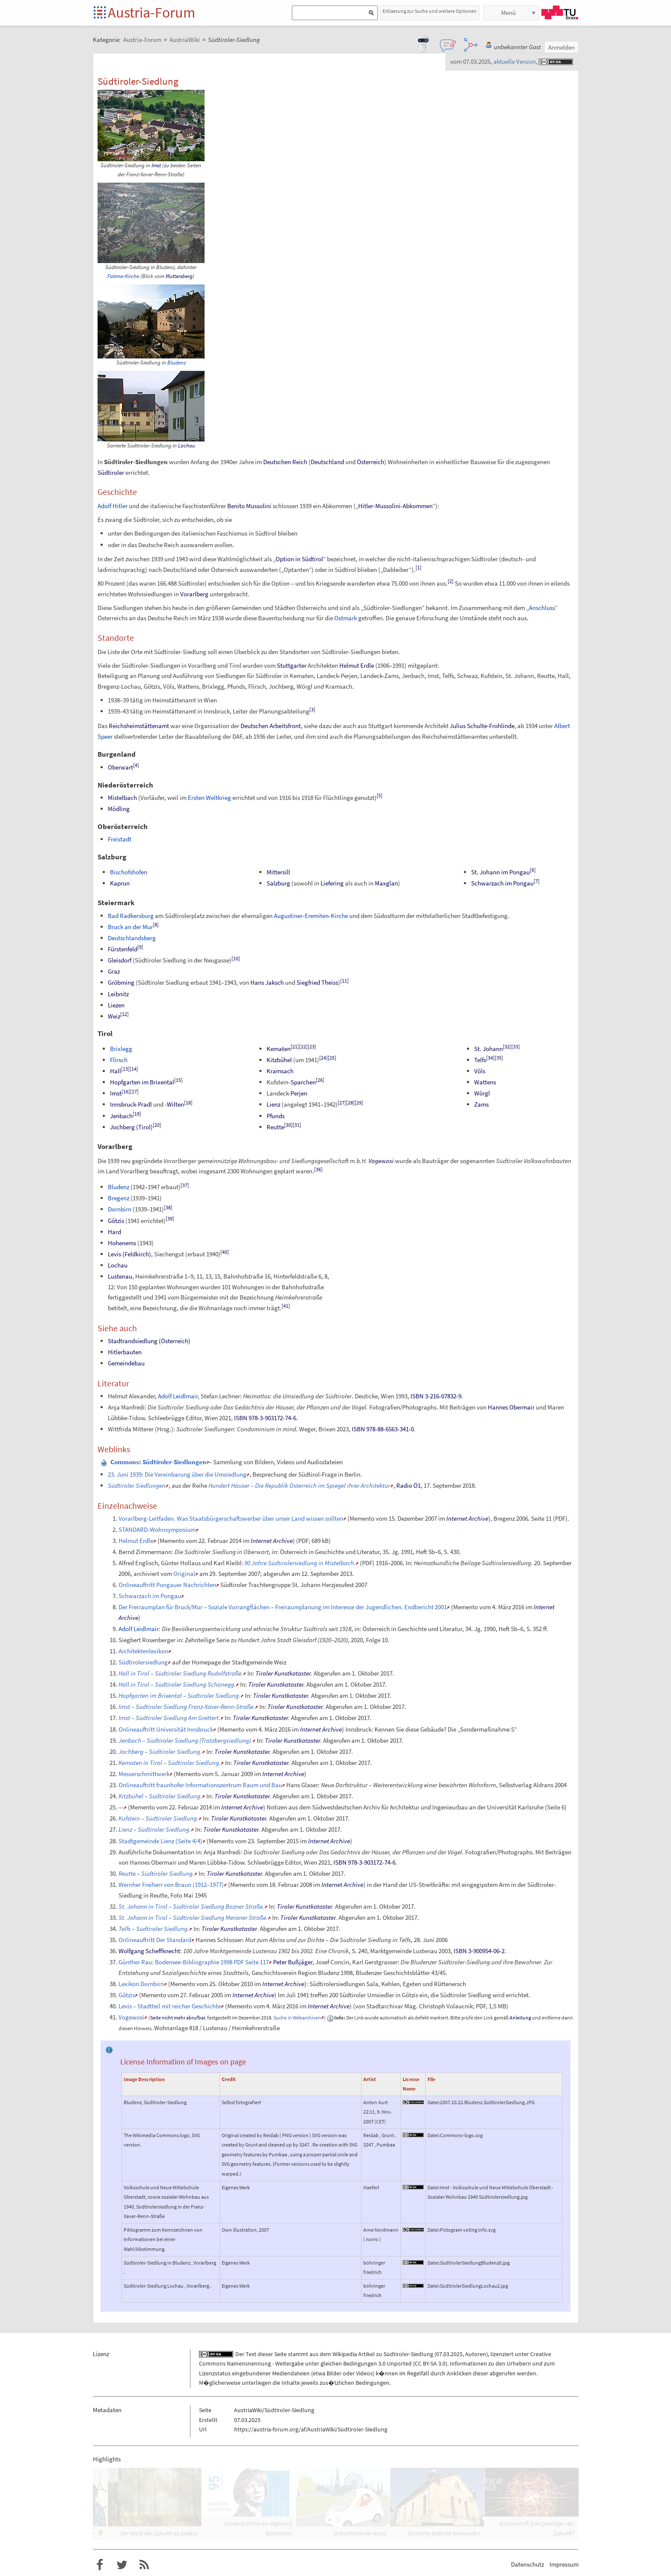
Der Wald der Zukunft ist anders (159, 2533)
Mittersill (278, 872)
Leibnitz (118, 994)
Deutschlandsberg (132, 938)
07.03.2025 (449, 2354)
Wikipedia (345, 2354)
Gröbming (121, 982)
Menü (508, 13)
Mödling (119, 809)
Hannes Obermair (511, 1407)
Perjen (299, 1093)
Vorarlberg (194, 594)
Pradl (145, 1104)
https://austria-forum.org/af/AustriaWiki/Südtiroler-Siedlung (310, 2429)
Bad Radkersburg (131, 916)
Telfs (480, 1060)
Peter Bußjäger (292, 1962)
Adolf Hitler (113, 506)
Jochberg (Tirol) (131, 1127)
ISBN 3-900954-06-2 (479, 1951)
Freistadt (119, 839)
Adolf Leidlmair (178, 1396)
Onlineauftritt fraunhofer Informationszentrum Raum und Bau (200, 1785)
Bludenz (176, 362)
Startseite (100, 13)
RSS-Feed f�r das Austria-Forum (144, 2565)
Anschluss (542, 608)
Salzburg (278, 883)
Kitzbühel (279, 1060)
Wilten (175, 1104)
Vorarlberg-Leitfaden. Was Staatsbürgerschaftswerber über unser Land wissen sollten (231, 1518)
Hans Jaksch (267, 982)
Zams (481, 1104)
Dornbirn (119, 1209)
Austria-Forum (151, 12)
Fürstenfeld (122, 949)
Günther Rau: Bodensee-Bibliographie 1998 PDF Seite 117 (194, 1962)
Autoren (475, 2354)
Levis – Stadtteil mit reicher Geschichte (170, 2006)
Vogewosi (381, 1161)
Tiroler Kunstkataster (283, 1673)
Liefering (332, 883)
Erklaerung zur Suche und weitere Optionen (430, 11)
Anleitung (520, 2017)
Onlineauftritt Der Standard (155, 1940)
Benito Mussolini (249, 506)
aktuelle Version (514, 61)
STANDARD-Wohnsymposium (157, 1529)
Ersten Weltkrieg (209, 798)
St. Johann (488, 1049)
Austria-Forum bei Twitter (122, 2565)
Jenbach (121, 1116)
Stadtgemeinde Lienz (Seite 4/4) (160, 1841)
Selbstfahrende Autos (359, 2533)
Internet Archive (467, 1518)
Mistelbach (122, 798)
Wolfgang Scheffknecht (149, 1951)
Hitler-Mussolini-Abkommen (395, 506)
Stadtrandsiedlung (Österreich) (149, 1341)
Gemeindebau (126, 1363)
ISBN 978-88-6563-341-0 (383, 1429)
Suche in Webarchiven (297, 2017)
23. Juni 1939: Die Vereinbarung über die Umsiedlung (177, 1474)
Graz (114, 971)
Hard (114, 1232)
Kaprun (120, 883)
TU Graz (559, 12)
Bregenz (118, 1198)
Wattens (485, 1082)
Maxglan (386, 883)
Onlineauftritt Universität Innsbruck (166, 1729)
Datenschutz (527, 2564)
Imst (156, 165)
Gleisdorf (119, 960)
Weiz (114, 1016)
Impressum (564, 2564)
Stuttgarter (291, 665)
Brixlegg (121, 1049)
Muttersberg (179, 276)
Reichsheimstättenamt (139, 726)
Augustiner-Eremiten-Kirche (311, 916)
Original (184, 1573)
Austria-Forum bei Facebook (100, 2565)
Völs (479, 1071)
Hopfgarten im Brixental (142, 1082)
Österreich (370, 462)
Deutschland (327, 462)
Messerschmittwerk (144, 1774)
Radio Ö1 (408, 1485)
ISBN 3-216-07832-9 (435, 1396)
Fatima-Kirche (123, 276)
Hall (115, 1071)
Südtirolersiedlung (143, 1662)
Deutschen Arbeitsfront (270, 726)
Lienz (273, 1104)
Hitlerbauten (125, 1352)
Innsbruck (123, 1104)
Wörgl (482, 1093)
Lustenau (120, 1276)
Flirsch (119, 1060)
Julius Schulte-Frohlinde (482, 726)
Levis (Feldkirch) (129, 1254)
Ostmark (345, 618)
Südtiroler (111, 472)
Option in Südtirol (299, 559)
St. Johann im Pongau (500, 872)
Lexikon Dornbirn (141, 1984)
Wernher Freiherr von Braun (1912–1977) (171, 1884)
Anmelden (561, 47)
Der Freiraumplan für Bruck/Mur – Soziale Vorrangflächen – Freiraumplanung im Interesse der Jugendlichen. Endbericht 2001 (283, 1607)
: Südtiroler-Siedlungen (158, 1462)
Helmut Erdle (356, 665)
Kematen (279, 1049)
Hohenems (122, 1243)
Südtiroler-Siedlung (408, 2354)
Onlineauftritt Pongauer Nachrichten (167, 1585)
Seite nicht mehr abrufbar (177, 2017)
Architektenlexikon (143, 1651)
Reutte (275, 1127)
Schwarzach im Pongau (502, 883)
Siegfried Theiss (317, 982)
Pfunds (276, 1116)
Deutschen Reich (285, 462)
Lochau (186, 445)
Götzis (116, 1221)
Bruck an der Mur (130, 927)
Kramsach (280, 1071)
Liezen (116, 1005)
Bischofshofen (128, 872)
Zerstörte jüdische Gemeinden (443, 2533)
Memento (362, 1518)
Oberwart (120, 767)
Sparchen (303, 1082)
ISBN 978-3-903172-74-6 (265, 1418)
